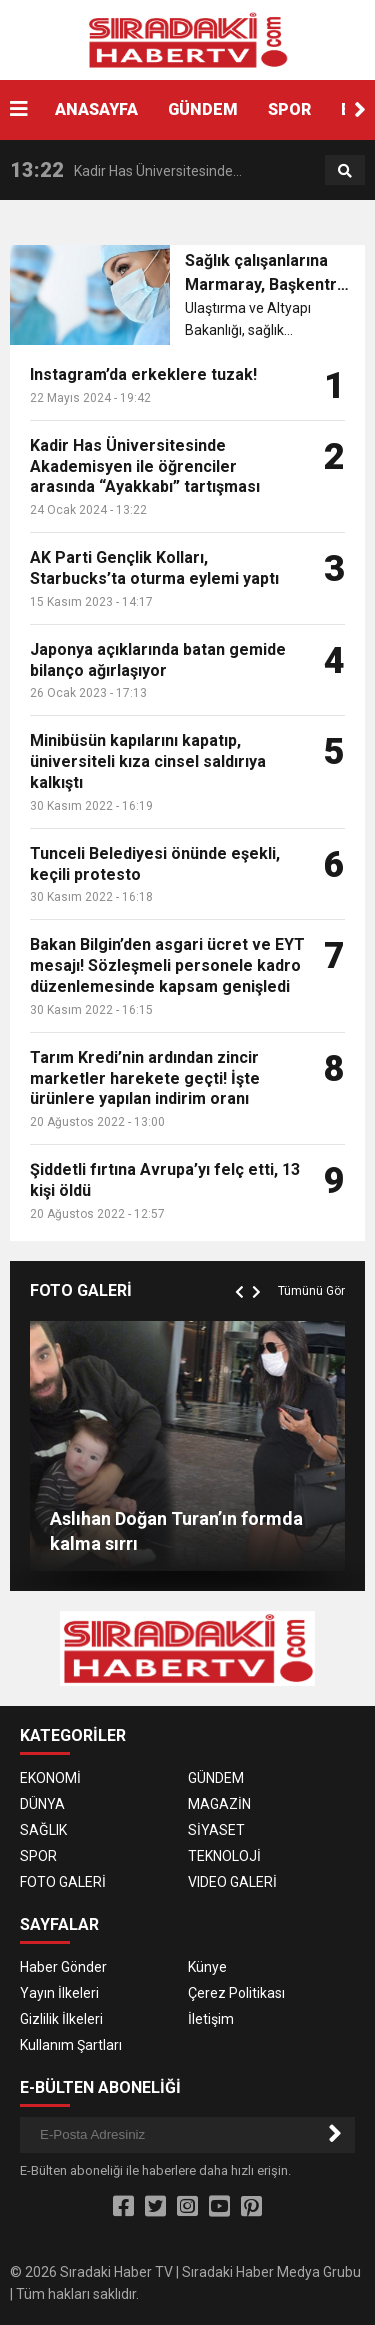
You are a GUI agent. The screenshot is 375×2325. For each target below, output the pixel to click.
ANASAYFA (96, 109)
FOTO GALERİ (63, 1882)
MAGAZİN (219, 1804)
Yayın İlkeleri (59, 1993)
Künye (207, 1967)
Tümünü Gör (311, 1291)
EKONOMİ (50, 1778)
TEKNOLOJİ (224, 1856)
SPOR (289, 109)
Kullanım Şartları (71, 2045)
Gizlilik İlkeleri (61, 2019)
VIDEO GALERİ (232, 1882)
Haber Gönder (63, 1967)
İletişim (211, 2019)
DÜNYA (42, 1804)
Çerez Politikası (236, 1993)
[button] (360, 110)
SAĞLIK (43, 1830)
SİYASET (216, 1830)
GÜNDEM (203, 109)
